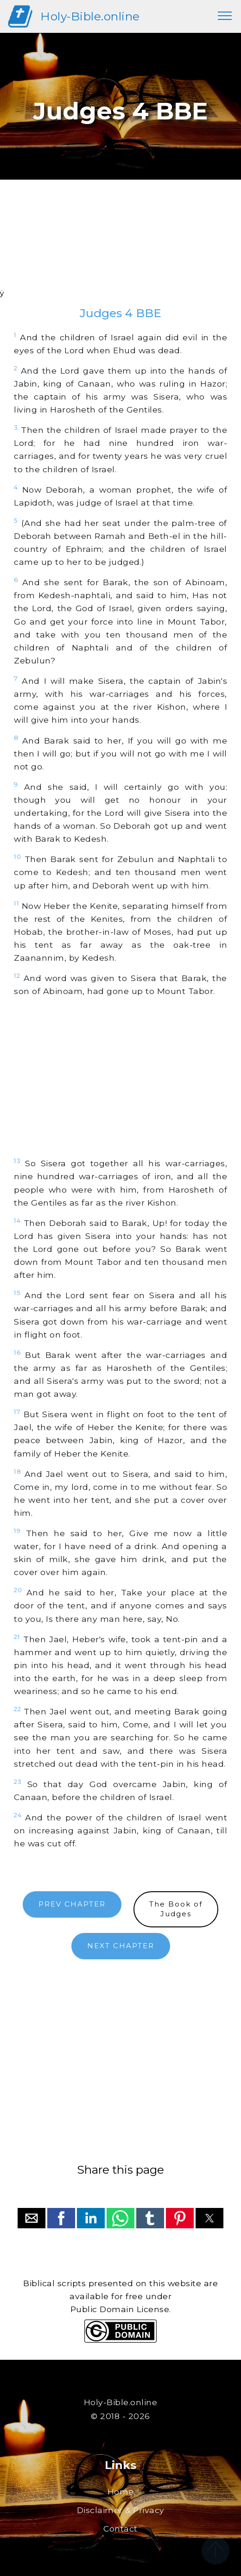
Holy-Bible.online (90, 16)
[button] (31, 2218)
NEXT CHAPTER (120, 1946)
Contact (120, 2528)
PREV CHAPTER (72, 1904)
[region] (120, 246)
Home (121, 2491)
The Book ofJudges (176, 1909)
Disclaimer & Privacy (121, 2510)
